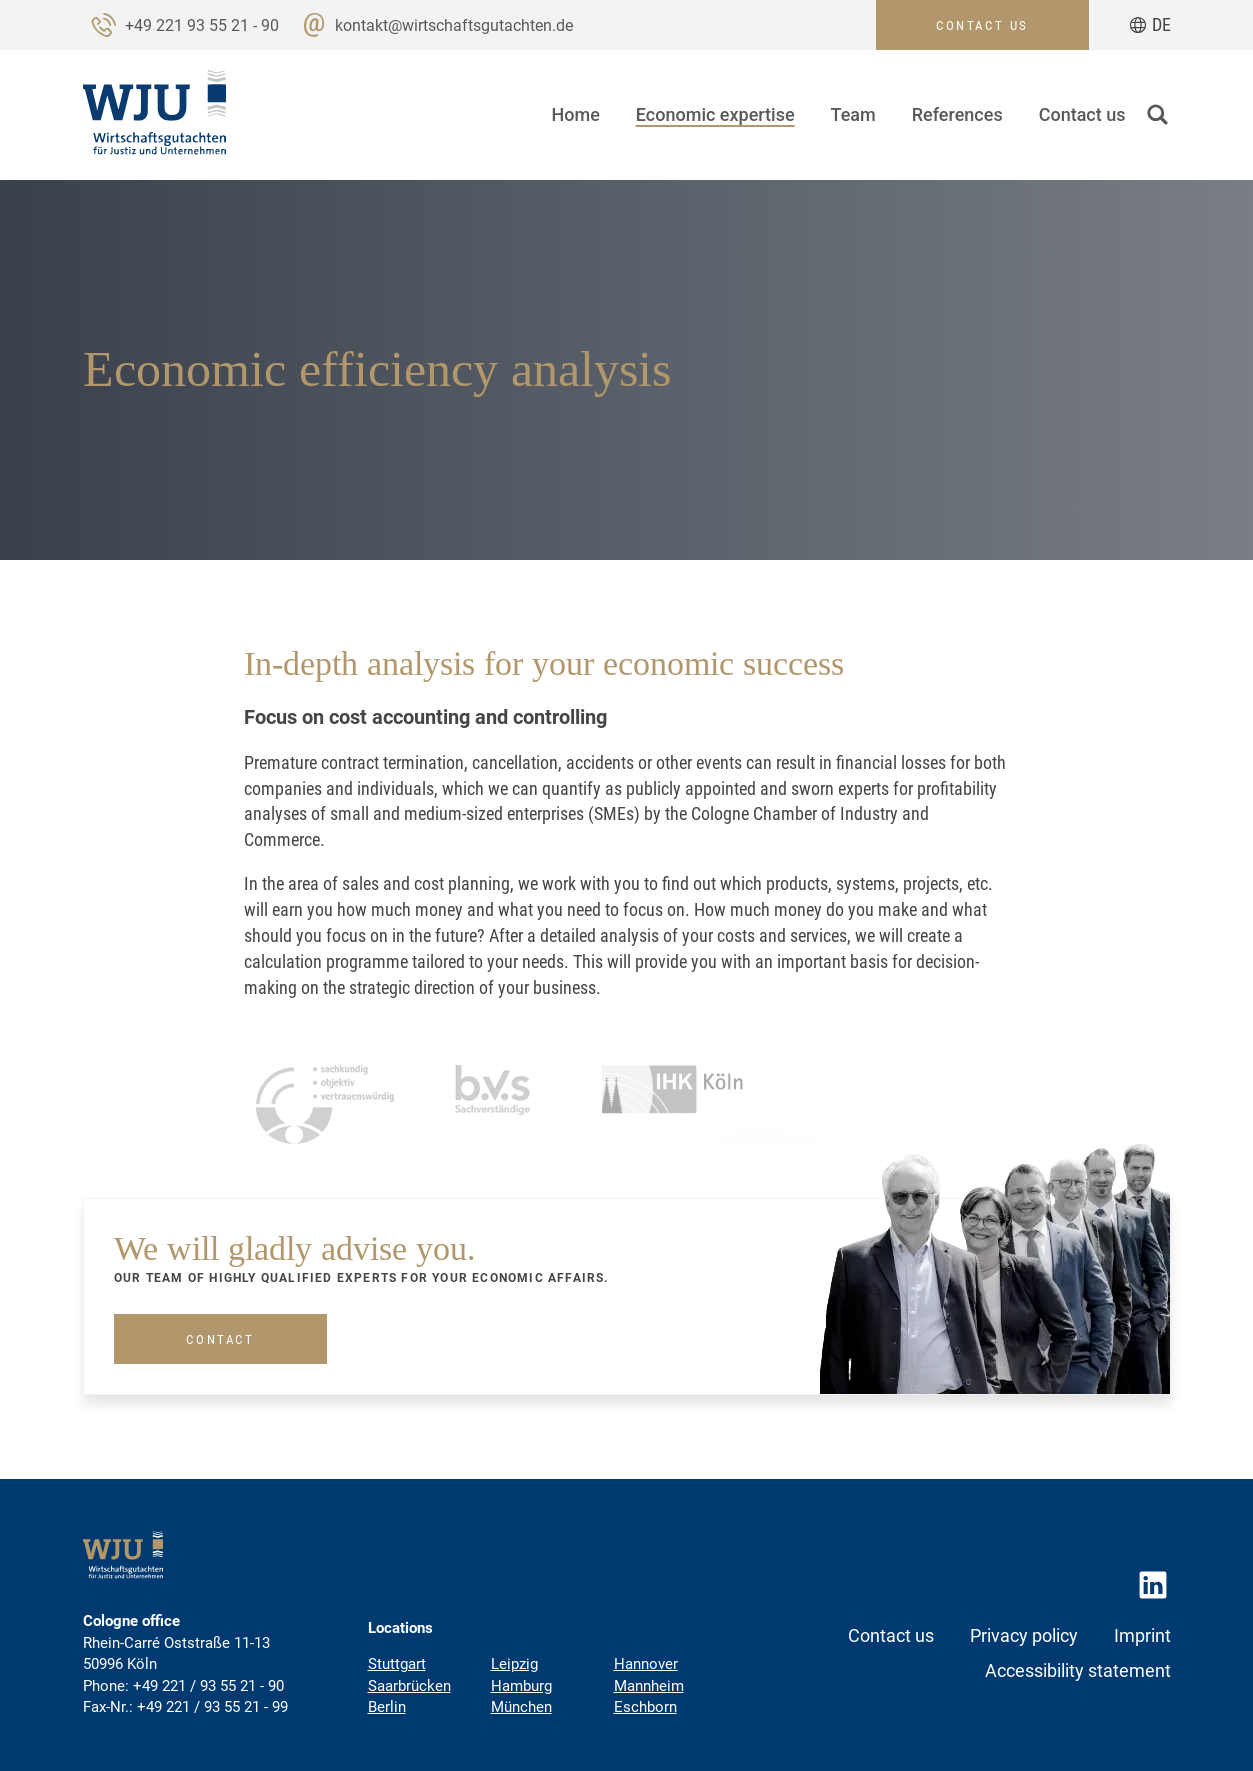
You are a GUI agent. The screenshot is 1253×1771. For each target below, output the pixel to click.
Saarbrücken (409, 1686)
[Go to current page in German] (1150, 25)
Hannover (646, 1664)
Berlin (387, 1707)
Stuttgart (397, 1664)
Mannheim (649, 1686)
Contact (220, 1382)
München (521, 1707)
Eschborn (645, 1707)
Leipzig (514, 1664)
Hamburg (521, 1686)
